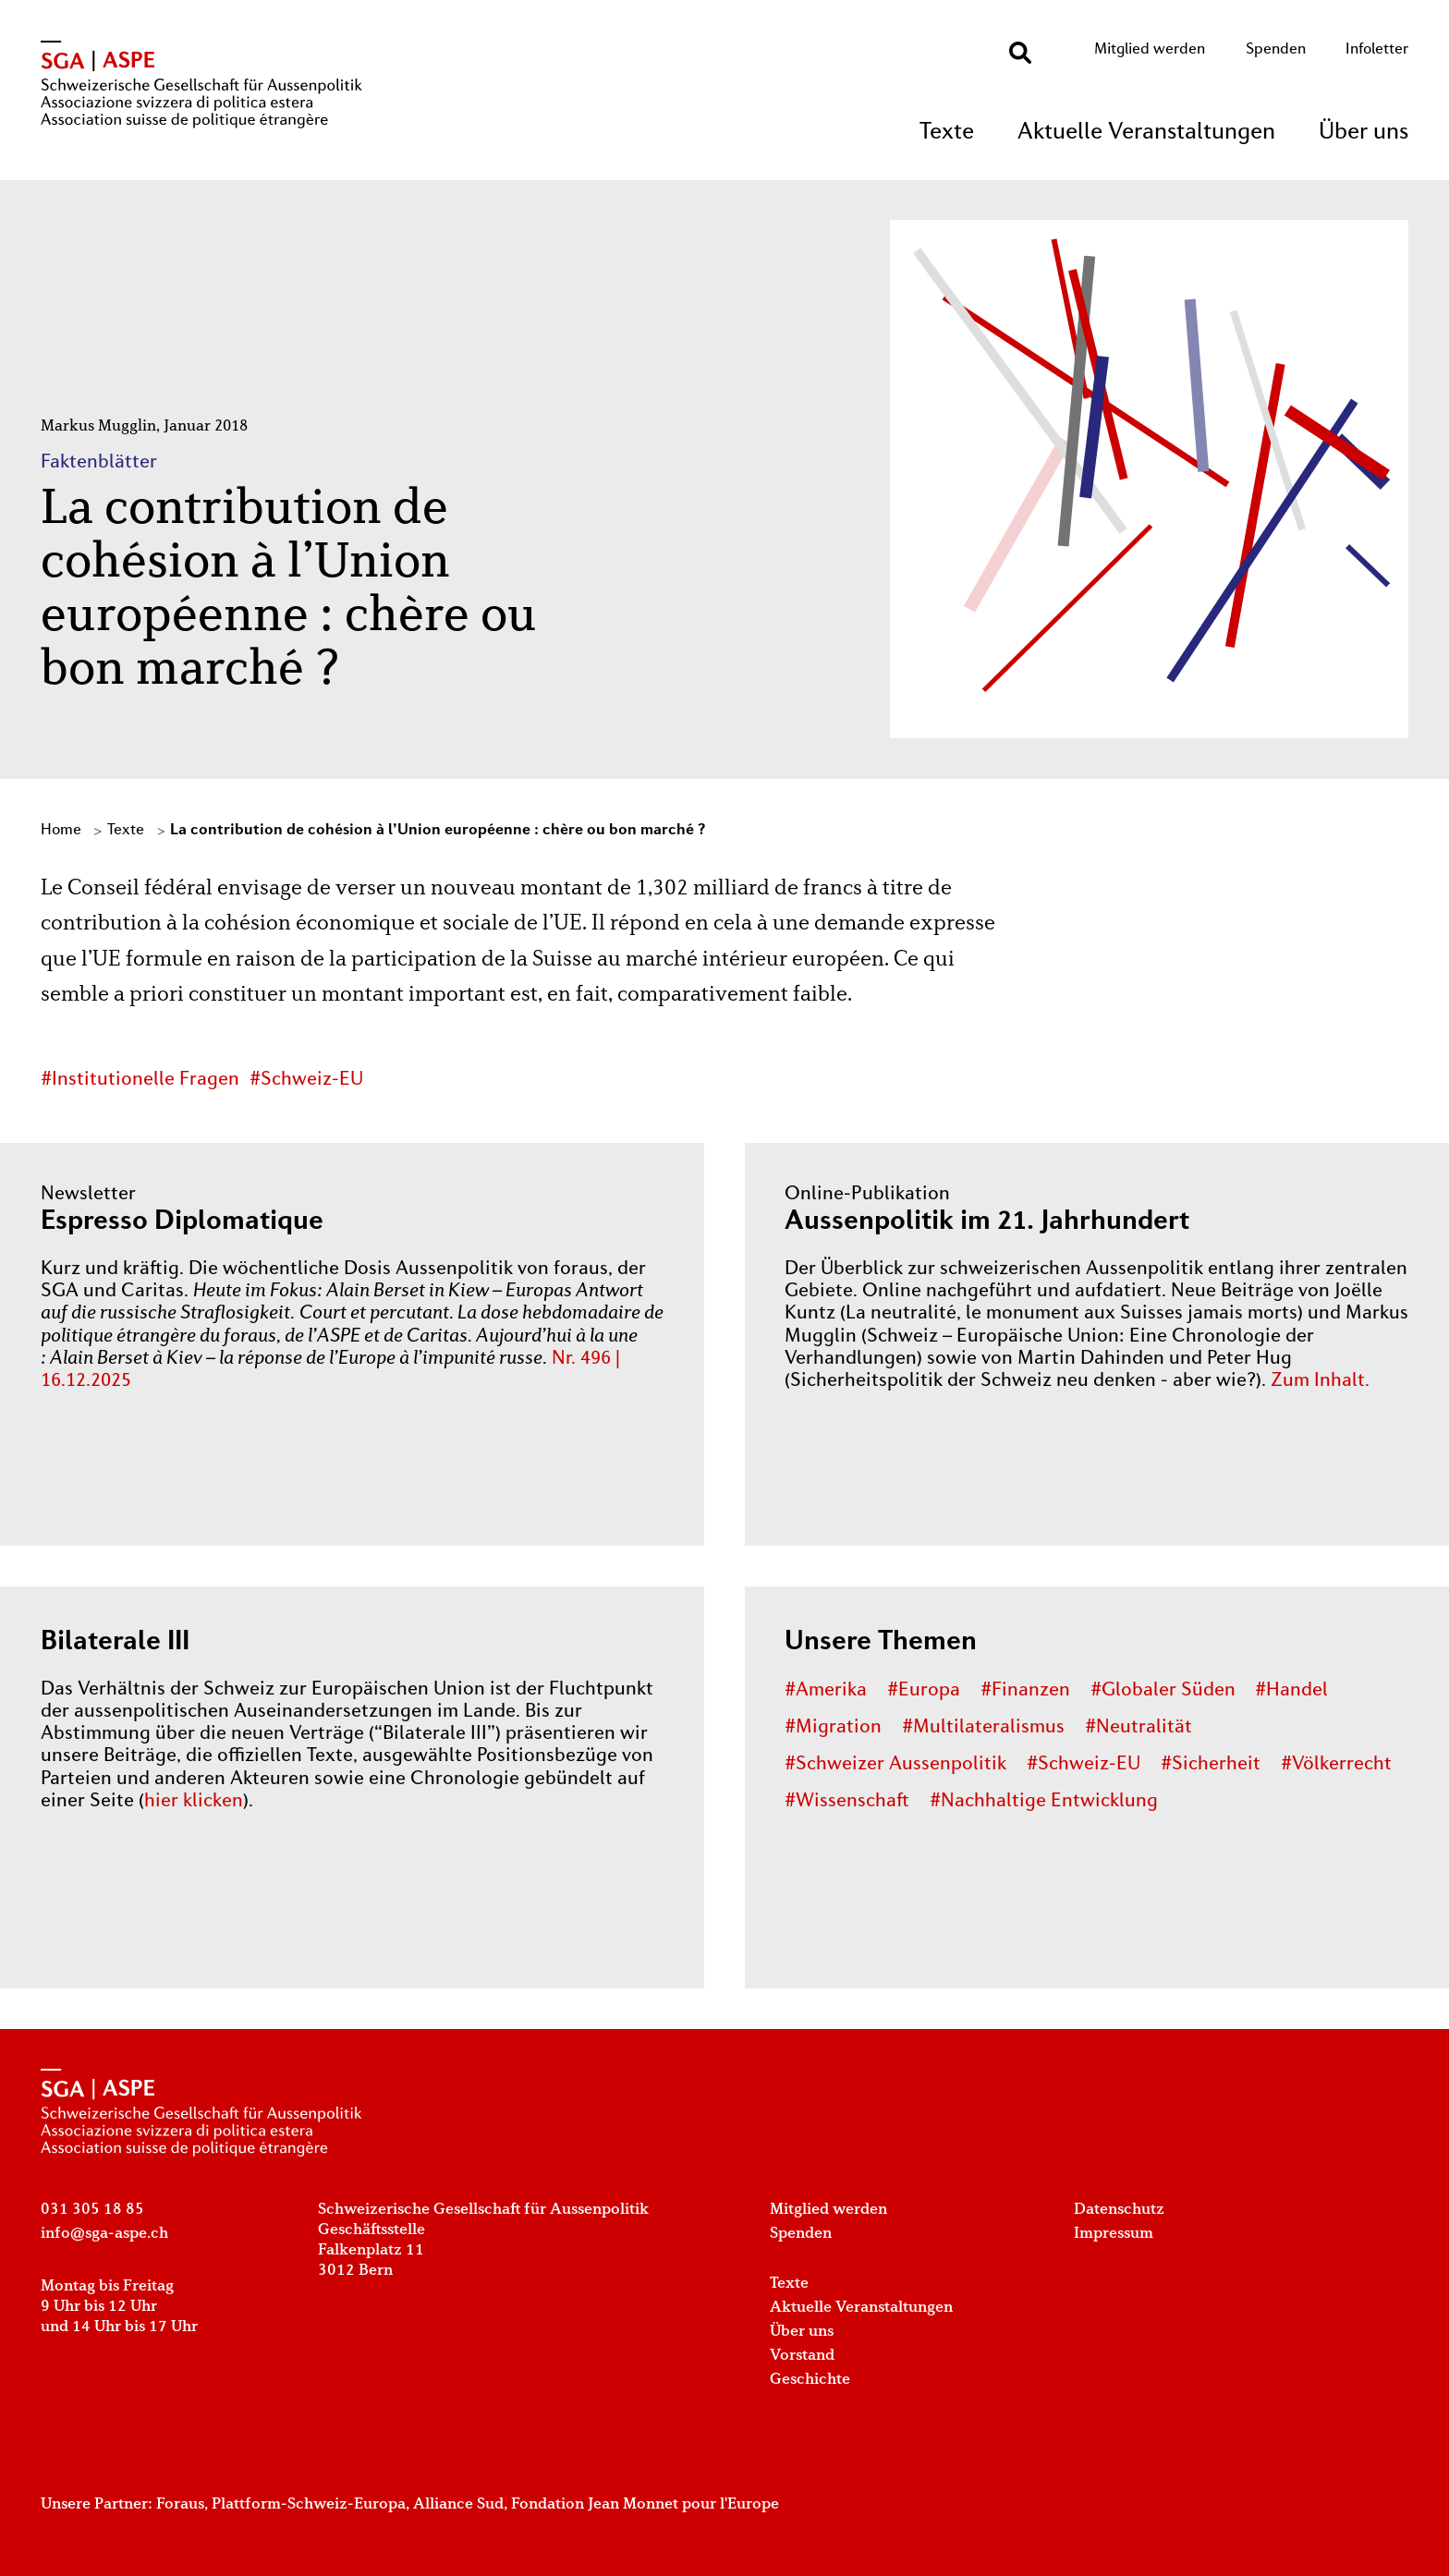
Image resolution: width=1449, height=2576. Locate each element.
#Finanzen (1025, 1691)
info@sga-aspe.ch (104, 2234)
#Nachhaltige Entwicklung (1044, 1801)
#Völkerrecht (1336, 1765)
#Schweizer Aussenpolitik (895, 1765)
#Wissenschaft (847, 1801)
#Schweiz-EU (306, 1080)
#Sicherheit (1210, 1765)
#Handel (1291, 1691)
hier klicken (193, 1801)
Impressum (1113, 2234)
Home (61, 830)
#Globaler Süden (1163, 1691)
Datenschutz (1119, 2210)
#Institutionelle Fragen (140, 1080)
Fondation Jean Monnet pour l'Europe (645, 2504)
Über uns (1363, 132)
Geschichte (810, 2380)
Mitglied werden (1149, 50)
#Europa (923, 1691)
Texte (946, 132)
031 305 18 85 (92, 2210)
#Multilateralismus (983, 1728)
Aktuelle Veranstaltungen (1146, 132)
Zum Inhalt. (1320, 1381)
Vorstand (802, 2355)
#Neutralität (1138, 1728)
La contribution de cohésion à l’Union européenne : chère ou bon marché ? (437, 830)
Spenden (1276, 50)
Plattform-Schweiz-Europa (309, 2504)
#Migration (833, 1728)
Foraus (180, 2504)
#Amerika (826, 1691)
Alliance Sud (458, 2504)
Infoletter (1377, 50)
